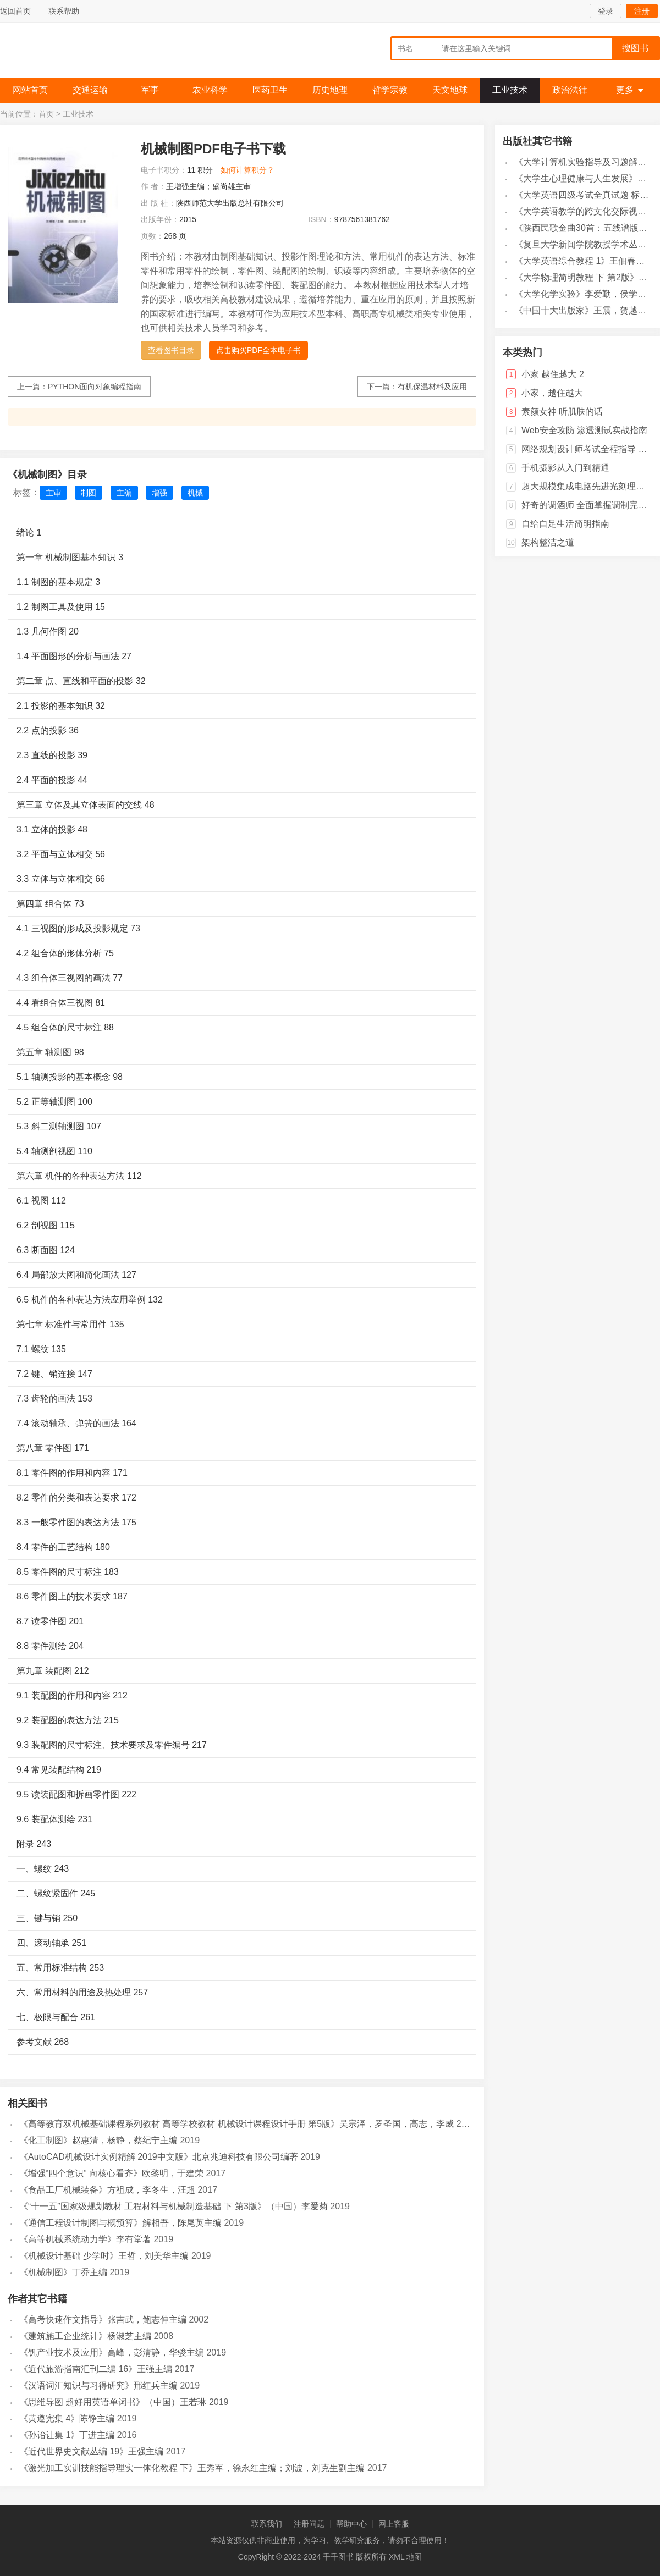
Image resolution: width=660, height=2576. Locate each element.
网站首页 (30, 90)
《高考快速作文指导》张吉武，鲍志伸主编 (102, 2319)
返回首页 (15, 11)
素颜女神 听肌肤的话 (562, 411)
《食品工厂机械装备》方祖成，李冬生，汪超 (107, 2189)
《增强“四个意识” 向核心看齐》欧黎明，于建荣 (111, 2173)
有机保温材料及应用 (432, 386)
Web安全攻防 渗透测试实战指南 (584, 430)
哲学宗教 (390, 90)
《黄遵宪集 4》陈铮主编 (66, 2418)
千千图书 (82, 52)
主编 (124, 492)
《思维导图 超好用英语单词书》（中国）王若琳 (112, 2402)
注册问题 (309, 2523)
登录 (605, 11)
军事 (150, 90)
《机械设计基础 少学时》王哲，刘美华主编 (104, 2255)
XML (396, 2556)
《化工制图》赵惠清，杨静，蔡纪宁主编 (98, 2140)
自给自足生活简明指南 (565, 523)
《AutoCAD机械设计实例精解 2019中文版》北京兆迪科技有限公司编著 (158, 2156)
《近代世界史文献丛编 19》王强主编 (91, 2451)
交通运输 (90, 90)
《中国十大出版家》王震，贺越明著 (584, 310)
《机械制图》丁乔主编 (63, 2272)
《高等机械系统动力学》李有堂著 (85, 2239)
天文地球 (450, 90)
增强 (159, 492)
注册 (642, 11)
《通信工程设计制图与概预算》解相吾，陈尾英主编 (120, 2222)
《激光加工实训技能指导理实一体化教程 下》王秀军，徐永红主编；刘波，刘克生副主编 (192, 2468)
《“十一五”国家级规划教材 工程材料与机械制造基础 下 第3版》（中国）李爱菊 (173, 2206)
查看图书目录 (171, 350)
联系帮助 (63, 11)
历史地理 (330, 90)
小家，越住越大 (552, 393)
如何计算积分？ (247, 170)
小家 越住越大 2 (552, 374)
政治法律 (569, 90)
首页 (46, 113)
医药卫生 (270, 90)
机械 (195, 492)
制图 (88, 492)
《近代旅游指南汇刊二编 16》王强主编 (95, 2369)
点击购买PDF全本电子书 (258, 350)
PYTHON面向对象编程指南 (94, 386)
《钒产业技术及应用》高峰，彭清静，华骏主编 (111, 2352)
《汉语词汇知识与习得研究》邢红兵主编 (98, 2385)
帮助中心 (351, 2523)
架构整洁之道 (547, 542)
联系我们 (266, 2523)
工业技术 (509, 90)
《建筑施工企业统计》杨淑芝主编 (85, 2336)
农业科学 (210, 90)
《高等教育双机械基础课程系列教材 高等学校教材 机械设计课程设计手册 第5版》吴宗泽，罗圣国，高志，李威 (236, 2123)
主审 (53, 492)
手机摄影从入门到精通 (565, 467)
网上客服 (393, 2523)
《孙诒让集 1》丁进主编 (66, 2435)
